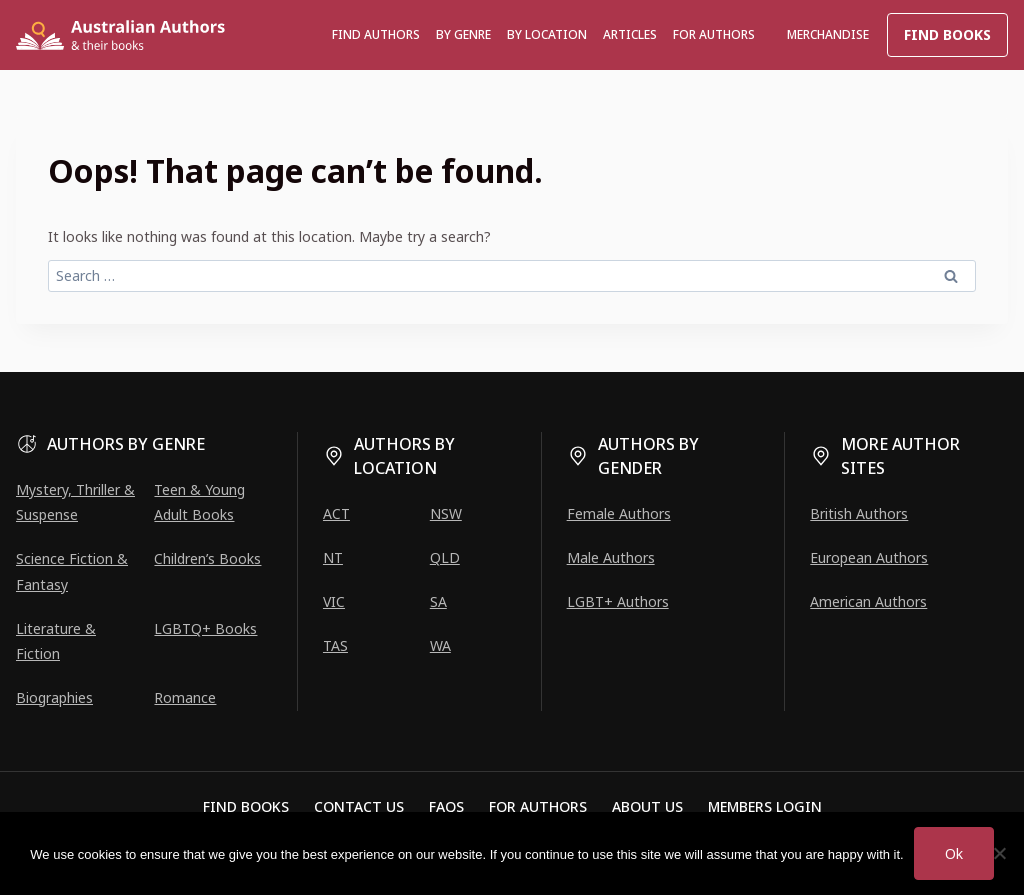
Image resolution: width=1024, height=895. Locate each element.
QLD (445, 557)
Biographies (54, 697)
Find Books (947, 34)
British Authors (859, 513)
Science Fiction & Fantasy (72, 571)
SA (438, 601)
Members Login (765, 806)
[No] (999, 853)
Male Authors (611, 557)
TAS (335, 645)
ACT (336, 513)
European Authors (869, 557)
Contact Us (359, 806)
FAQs (446, 806)
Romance (185, 697)
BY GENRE (463, 34)
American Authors (868, 601)
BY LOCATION (547, 34)
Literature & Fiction (56, 641)
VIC (334, 601)
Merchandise (828, 34)
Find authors (376, 34)
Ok (954, 853)
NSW (446, 513)
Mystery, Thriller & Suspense (75, 502)
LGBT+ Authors (618, 601)
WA (440, 645)
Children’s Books (207, 558)
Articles (630, 34)
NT (333, 557)
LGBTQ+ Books (205, 628)
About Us (647, 806)
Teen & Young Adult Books (199, 502)
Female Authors (619, 513)
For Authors (538, 806)
